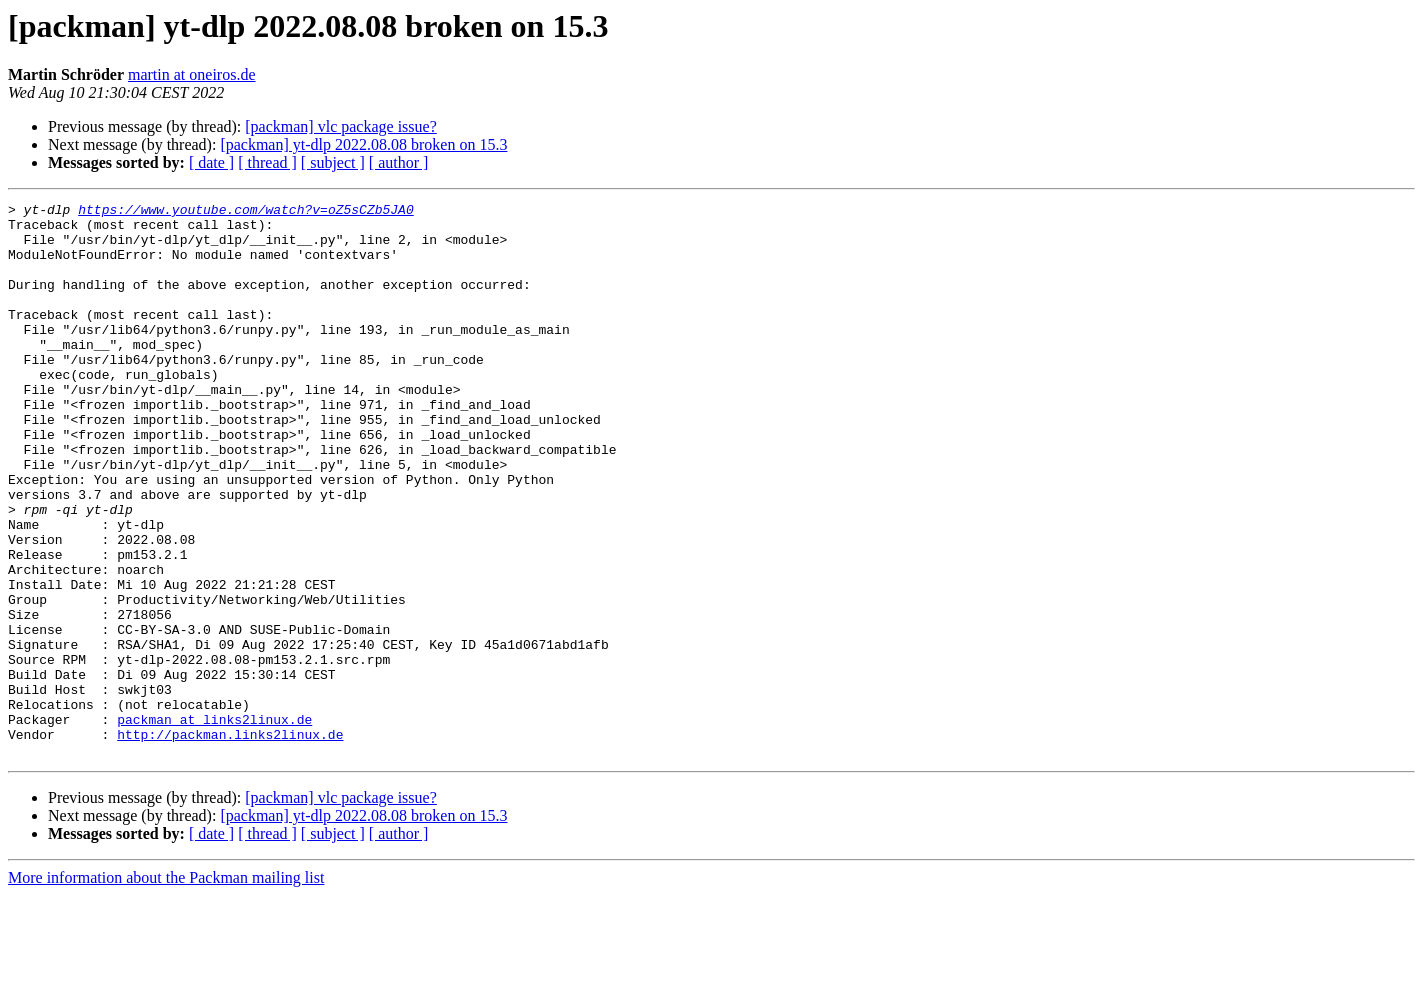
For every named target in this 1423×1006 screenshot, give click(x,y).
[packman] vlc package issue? (340, 126)
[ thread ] (267, 162)
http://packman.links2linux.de (230, 842)
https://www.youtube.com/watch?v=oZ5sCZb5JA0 (245, 212)
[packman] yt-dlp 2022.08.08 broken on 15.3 (363, 144)
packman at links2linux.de (214, 824)
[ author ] (399, 162)
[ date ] (211, 162)
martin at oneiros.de (192, 74)
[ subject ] (333, 162)
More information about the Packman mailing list (166, 988)
